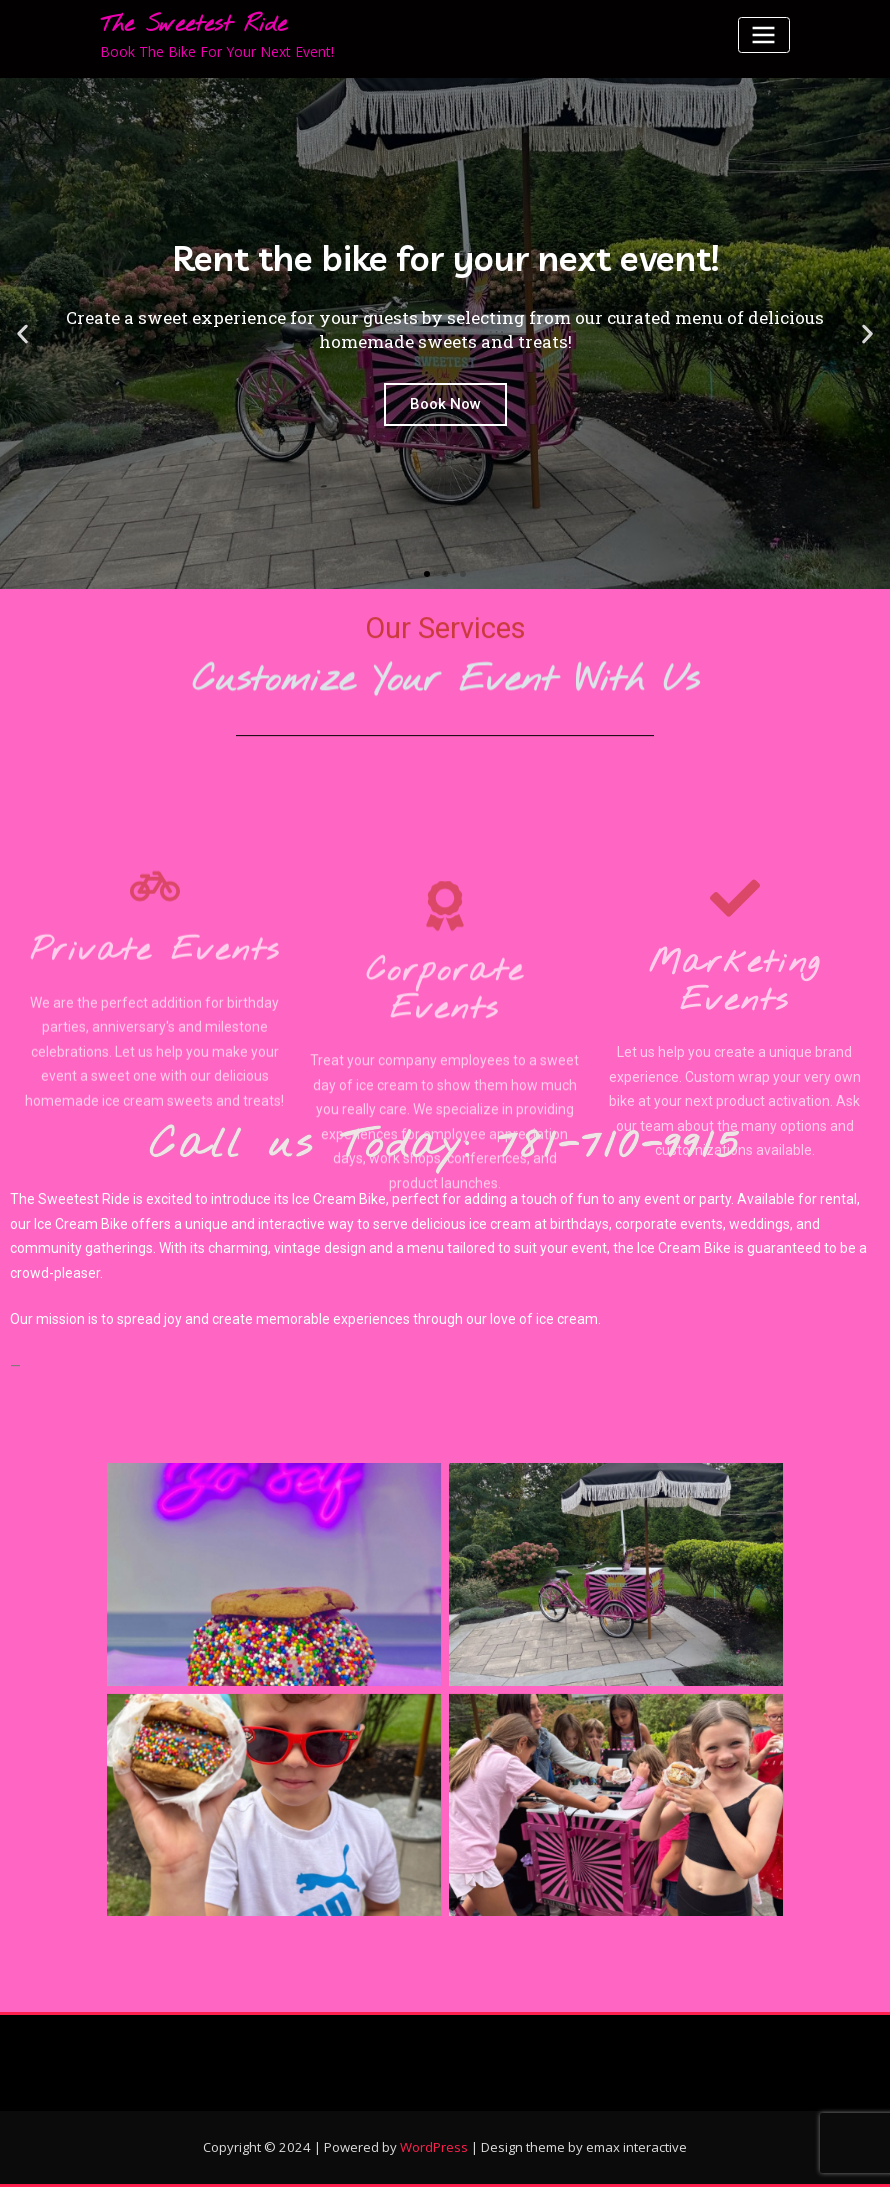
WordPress (434, 2147)
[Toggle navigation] (764, 34)
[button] (427, 574)
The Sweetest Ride (193, 25)
